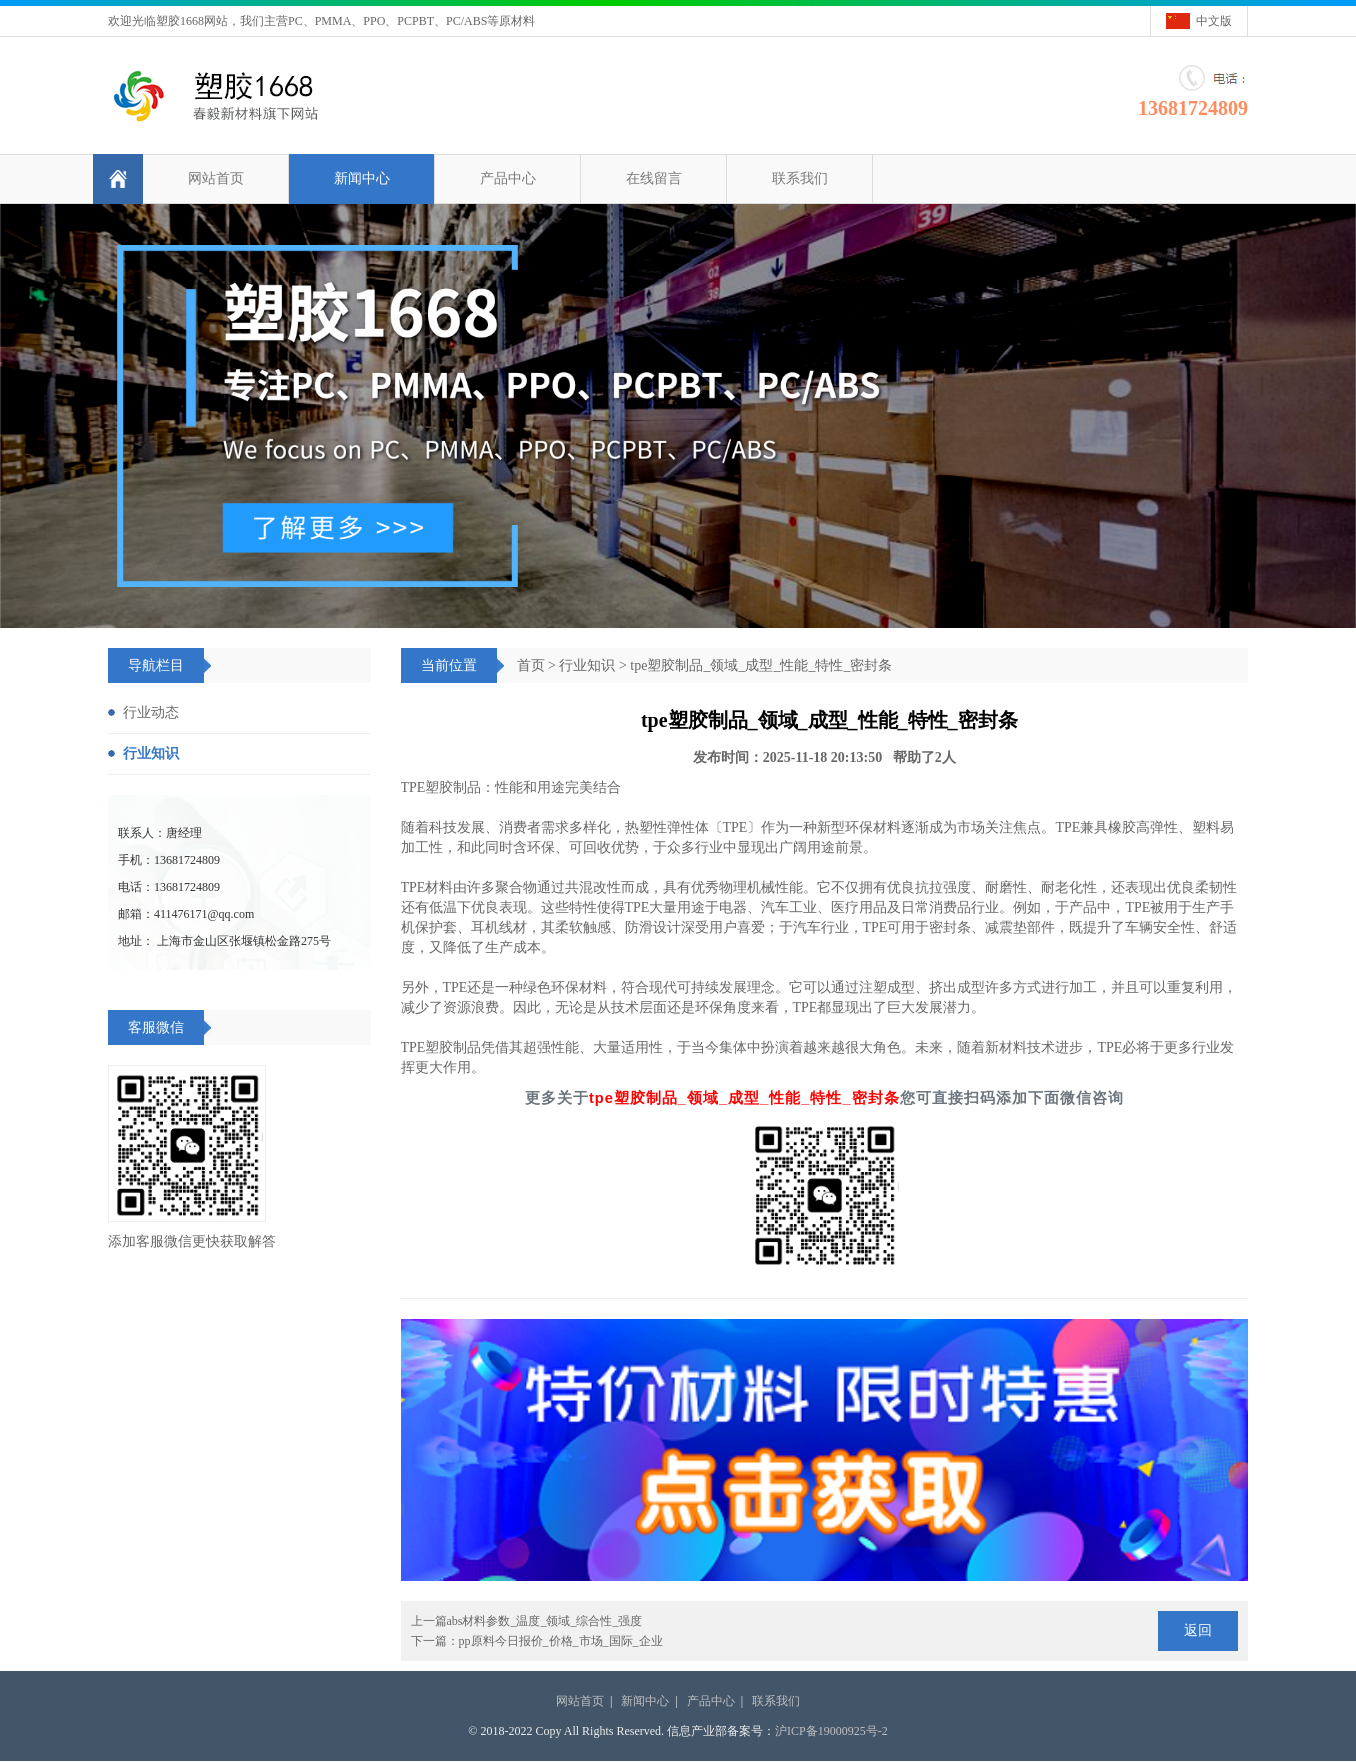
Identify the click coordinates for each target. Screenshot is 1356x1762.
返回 (1198, 1630)
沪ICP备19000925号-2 (831, 1731)
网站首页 (216, 178)
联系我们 (800, 178)
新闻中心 (362, 178)
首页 (531, 665)
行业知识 (587, 665)
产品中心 (508, 178)
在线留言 (654, 178)
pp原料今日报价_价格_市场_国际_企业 (561, 1641)
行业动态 (151, 712)
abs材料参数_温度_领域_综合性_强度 (545, 1621)
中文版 (1214, 21)
